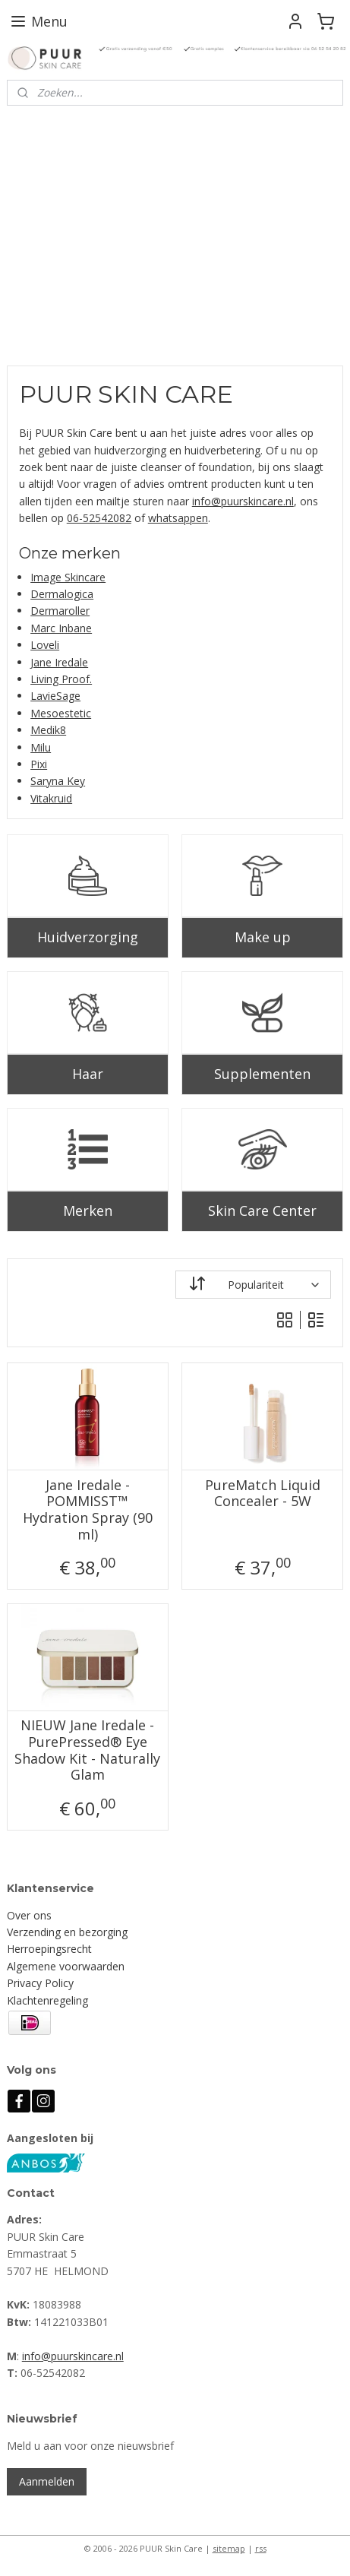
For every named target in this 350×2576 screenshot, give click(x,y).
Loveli (44, 645)
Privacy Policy (40, 1983)
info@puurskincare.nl (243, 501)
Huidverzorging (87, 937)
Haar (87, 1074)
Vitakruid (51, 798)
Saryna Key (57, 781)
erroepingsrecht (53, 1948)
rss (260, 2548)
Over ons (29, 1915)
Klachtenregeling (47, 2000)
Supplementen (262, 1074)
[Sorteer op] (253, 1284)
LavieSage (55, 695)
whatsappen (178, 518)
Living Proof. (61, 679)
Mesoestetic (60, 713)
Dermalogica (61, 594)
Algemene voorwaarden (66, 1966)
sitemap (229, 2548)
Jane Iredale (59, 661)
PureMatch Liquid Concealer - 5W (262, 1493)
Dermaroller (60, 610)
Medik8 (48, 730)
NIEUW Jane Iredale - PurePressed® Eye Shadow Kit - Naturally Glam (87, 1750)
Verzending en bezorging (67, 1932)
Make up (263, 937)
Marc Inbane (61, 628)
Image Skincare (68, 577)
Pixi (38, 764)
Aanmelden (46, 2481)
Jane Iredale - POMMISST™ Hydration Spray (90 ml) (88, 1510)
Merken (87, 1210)
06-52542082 (99, 518)
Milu (40, 746)
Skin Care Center (262, 1210)
